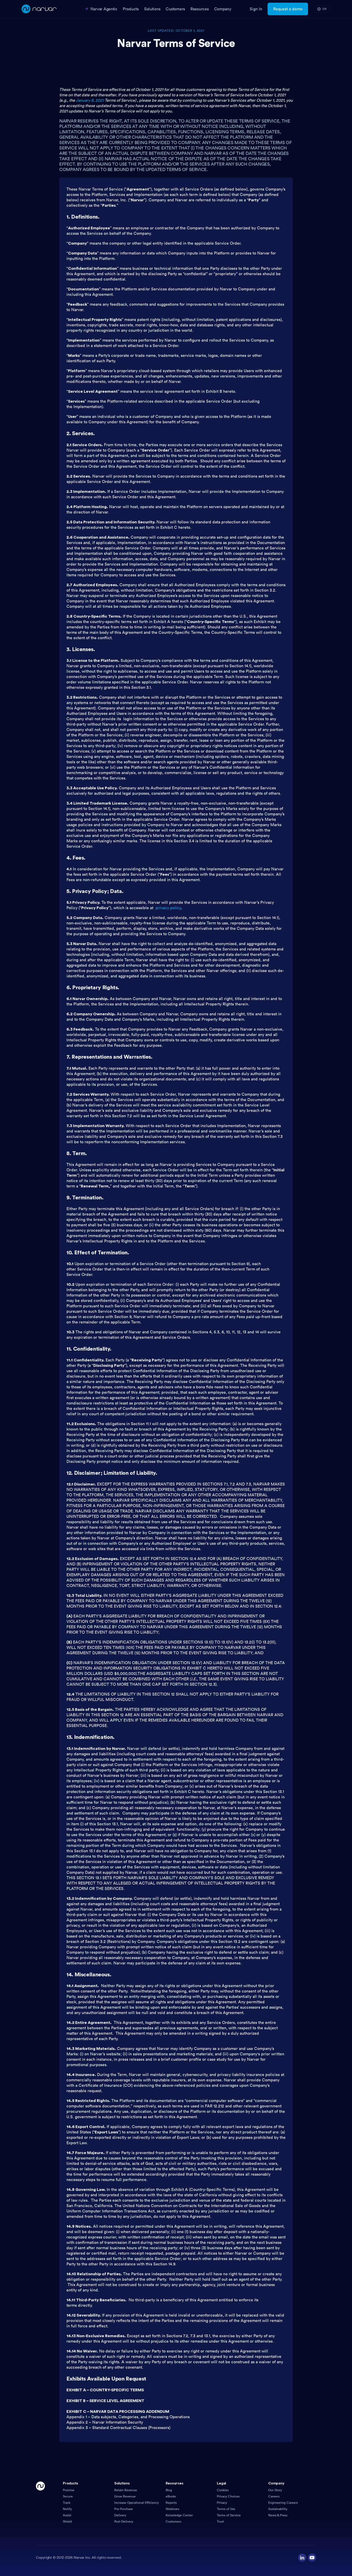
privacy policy (168, 907)
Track (66, 2503)
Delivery (120, 2515)
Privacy (222, 2503)
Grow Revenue (125, 2496)
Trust (220, 2521)
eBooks (171, 2496)
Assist (67, 2515)
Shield (67, 2521)
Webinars (172, 2509)
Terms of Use (226, 2509)
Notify (67, 2509)
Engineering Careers (283, 2503)
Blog (169, 2490)
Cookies (223, 2490)
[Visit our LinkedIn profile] (302, 2558)
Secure (68, 2496)
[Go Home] (40, 2503)
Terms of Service (229, 2515)
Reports (171, 2503)
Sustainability (277, 2509)
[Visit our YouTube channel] (312, 2558)
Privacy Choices (228, 2496)
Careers (273, 2496)
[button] (87, 2485)
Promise (68, 2490)
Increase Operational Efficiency (136, 2503)
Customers (173, 2521)
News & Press (277, 2515)
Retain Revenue (125, 2490)
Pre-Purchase (123, 2509)
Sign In (256, 9)
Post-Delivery (123, 2521)
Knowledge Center (179, 2515)
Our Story (275, 2490)
